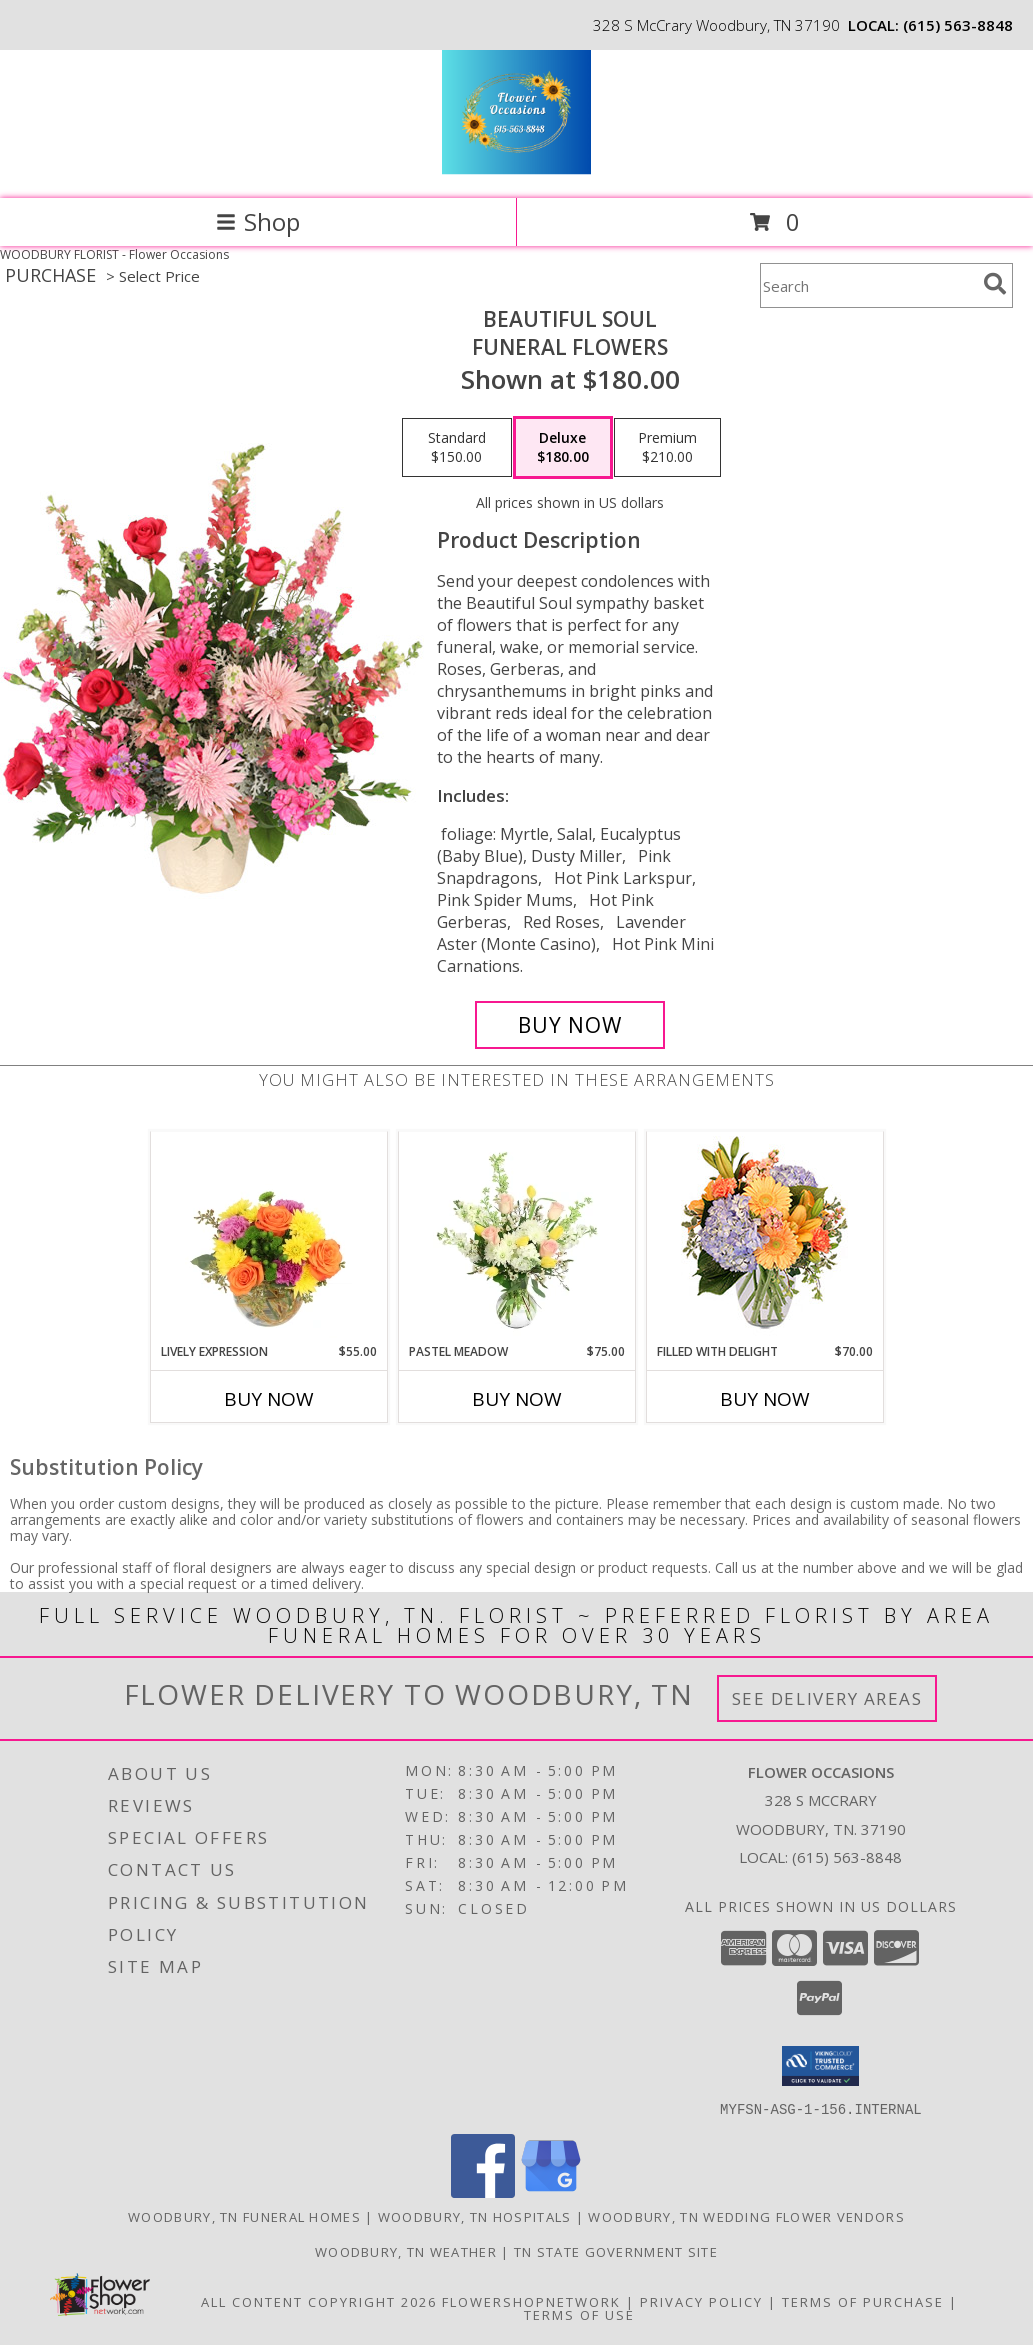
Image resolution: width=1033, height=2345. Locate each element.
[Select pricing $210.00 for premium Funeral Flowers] (667, 448)
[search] (995, 284)
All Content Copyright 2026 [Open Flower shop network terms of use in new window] (319, 2301)
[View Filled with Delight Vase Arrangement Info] (764, 1237)
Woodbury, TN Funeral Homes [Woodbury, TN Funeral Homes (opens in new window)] (244, 2216)
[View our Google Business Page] (551, 2191)
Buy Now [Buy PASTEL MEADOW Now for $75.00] (517, 1399)
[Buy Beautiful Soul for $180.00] (570, 1025)
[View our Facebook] (483, 2191)
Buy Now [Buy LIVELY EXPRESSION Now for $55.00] (269, 1399)
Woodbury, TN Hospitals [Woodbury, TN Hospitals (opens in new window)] (475, 2216)
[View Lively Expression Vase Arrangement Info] (268, 1237)
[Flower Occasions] (516, 169)
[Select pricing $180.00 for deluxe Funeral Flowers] (563, 448)
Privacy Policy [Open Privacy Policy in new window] (701, 2301)
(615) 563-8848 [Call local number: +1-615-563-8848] (958, 25)
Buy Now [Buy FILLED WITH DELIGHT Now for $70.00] (765, 1399)
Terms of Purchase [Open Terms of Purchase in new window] (863, 2301)
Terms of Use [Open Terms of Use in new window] (579, 2314)
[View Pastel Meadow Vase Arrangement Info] (516, 1237)
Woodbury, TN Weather (406, 2251)
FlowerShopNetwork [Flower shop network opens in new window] (531, 2301)
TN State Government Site (616, 2251)
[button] (820, 2066)
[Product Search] (868, 285)
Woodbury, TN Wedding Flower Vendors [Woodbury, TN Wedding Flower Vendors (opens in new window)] (746, 2216)
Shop (258, 221)
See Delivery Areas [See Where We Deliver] (827, 1698)
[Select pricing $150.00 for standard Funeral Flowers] (457, 448)
